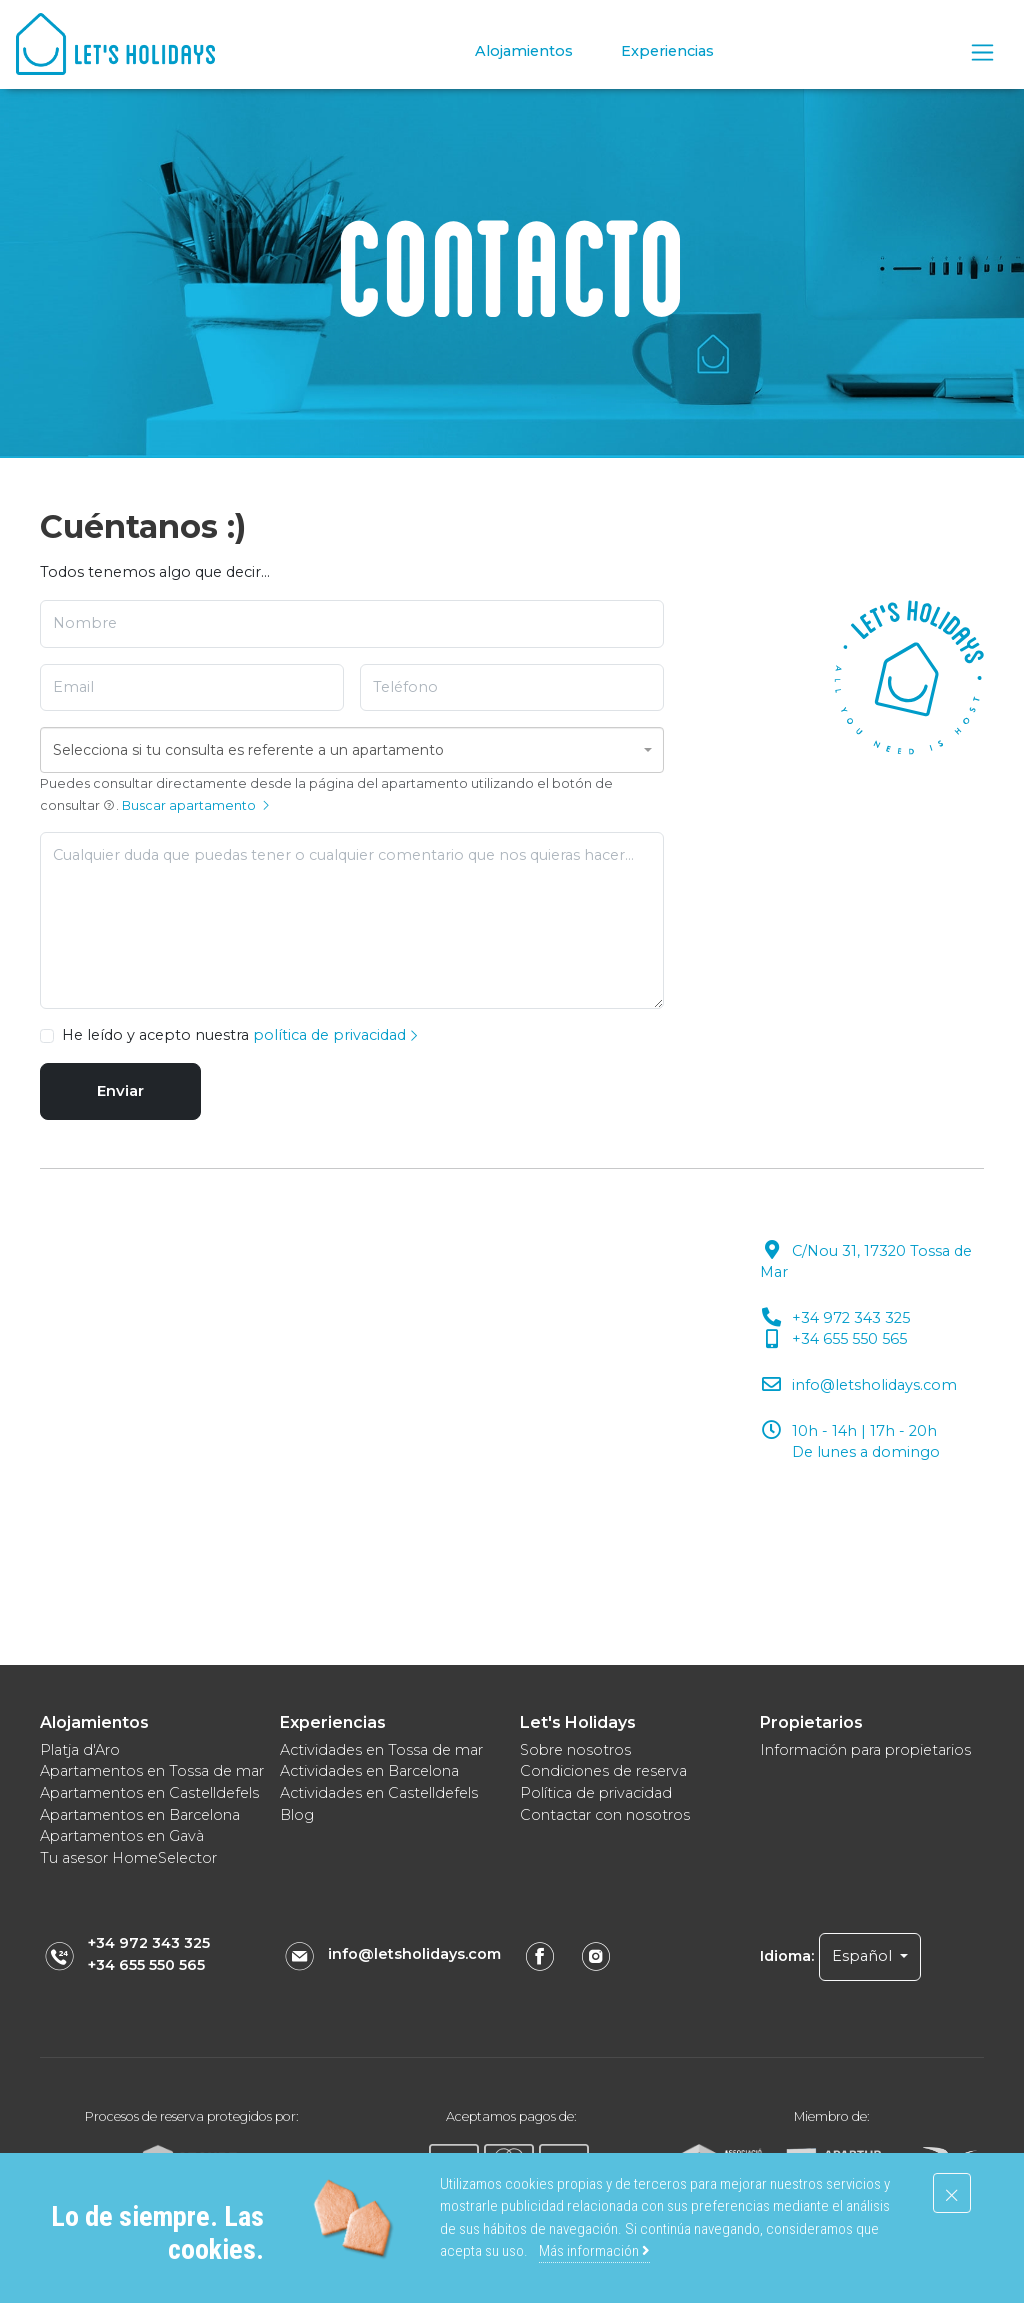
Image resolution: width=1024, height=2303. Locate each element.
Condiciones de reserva (603, 1771)
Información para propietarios (865, 1750)
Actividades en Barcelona (369, 1771)
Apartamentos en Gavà (122, 1836)
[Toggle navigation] (982, 52)
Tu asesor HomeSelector (128, 1858)
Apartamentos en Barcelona (140, 1815)
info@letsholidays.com (414, 1954)
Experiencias (667, 51)
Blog (297, 1815)
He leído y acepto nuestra (241, 1035)
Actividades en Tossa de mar (381, 1750)
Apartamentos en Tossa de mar (152, 1771)
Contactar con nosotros (605, 1815)
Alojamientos (524, 51)
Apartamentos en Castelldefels (149, 1793)
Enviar (120, 1090)
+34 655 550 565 (146, 1965)
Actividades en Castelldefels (379, 1793)
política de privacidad (336, 1035)
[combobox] (352, 750)
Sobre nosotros (575, 1750)
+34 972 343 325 (149, 1943)
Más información (594, 2251)
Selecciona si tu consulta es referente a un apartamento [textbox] (248, 750)
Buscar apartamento (197, 805)
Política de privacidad (596, 1793)
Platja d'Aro (80, 1750)
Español (864, 1956)
